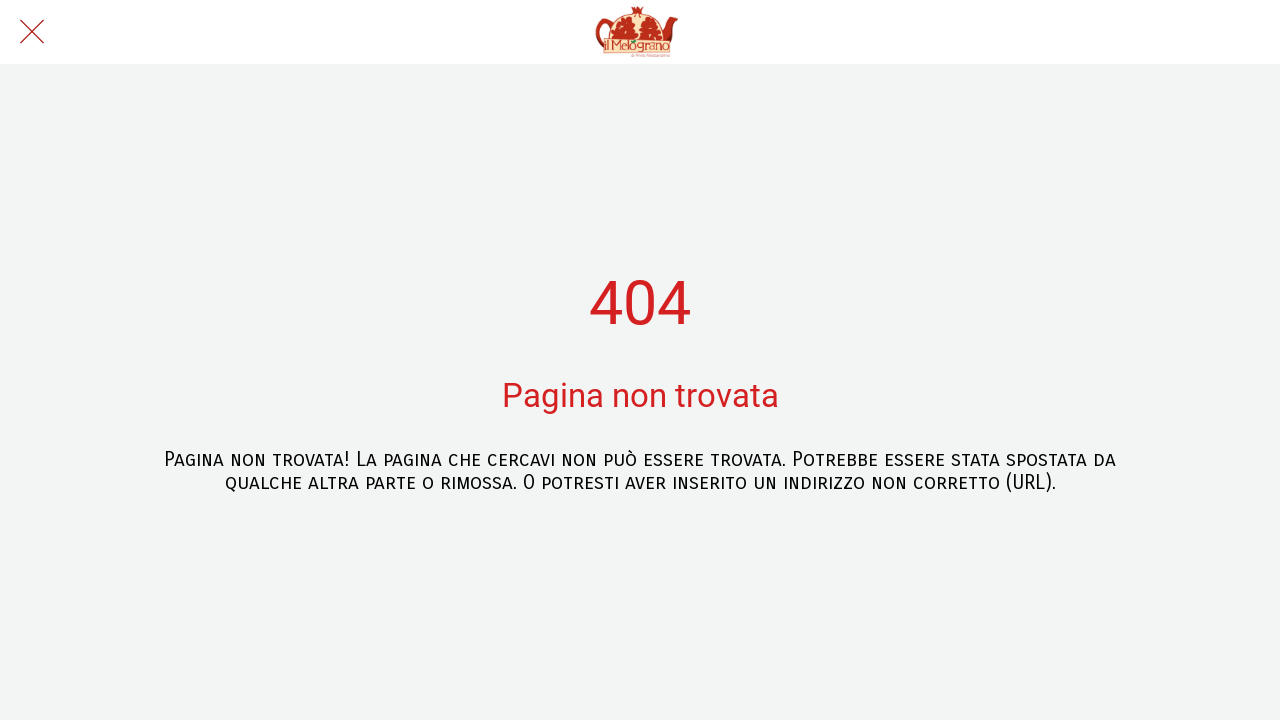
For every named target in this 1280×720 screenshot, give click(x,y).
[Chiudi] (32, 32)
